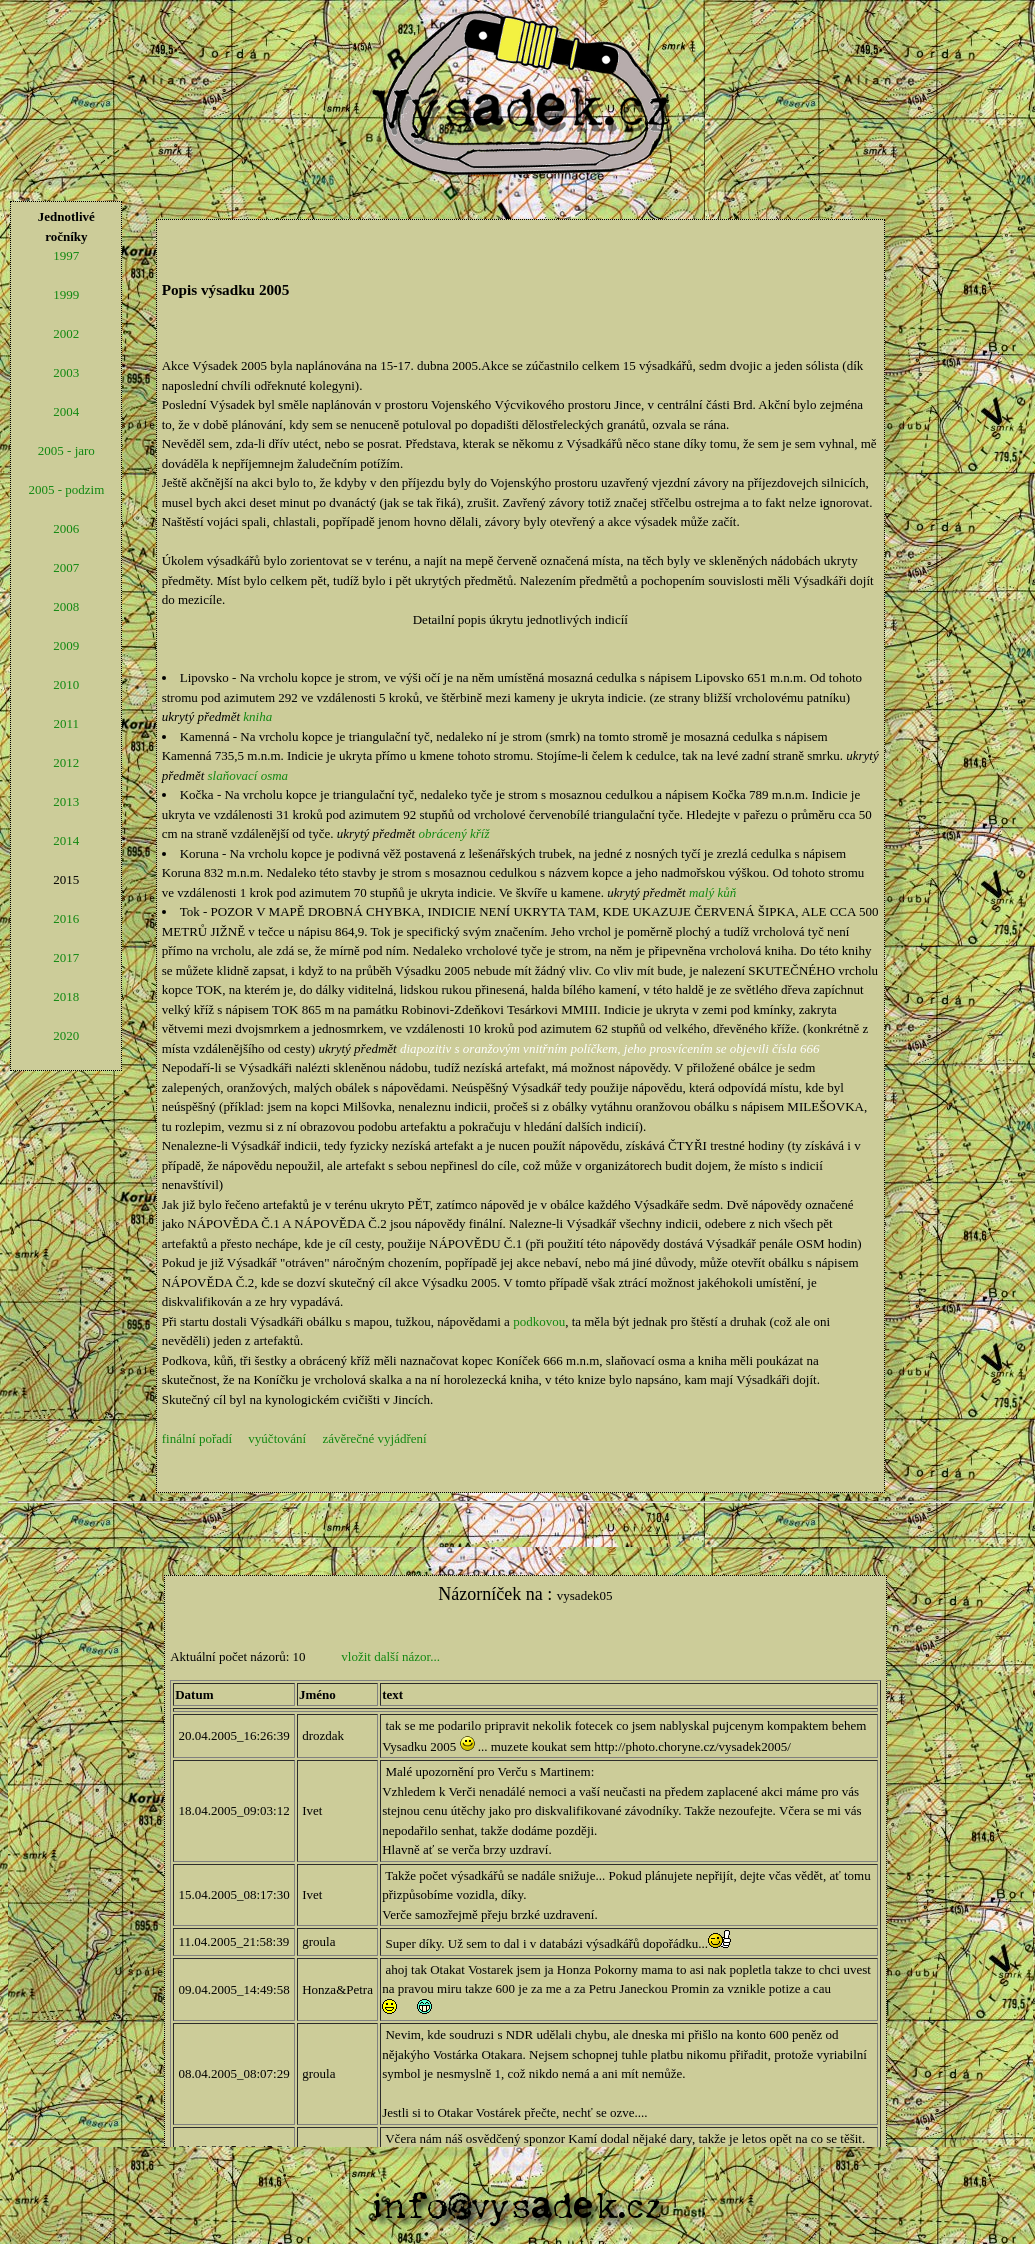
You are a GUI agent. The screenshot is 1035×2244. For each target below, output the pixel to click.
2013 (66, 801)
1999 (66, 294)
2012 (66, 762)
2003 (66, 372)
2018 (66, 996)
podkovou (539, 1321)
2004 (66, 411)
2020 (66, 1035)
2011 (67, 723)
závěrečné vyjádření (374, 1438)
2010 (66, 684)
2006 (66, 528)
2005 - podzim (66, 489)
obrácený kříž (453, 833)
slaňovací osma (248, 775)
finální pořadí (197, 1438)
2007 (66, 567)
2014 (66, 840)
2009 (66, 645)
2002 (66, 333)
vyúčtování (277, 1438)
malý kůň (712, 892)
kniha (257, 716)
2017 (66, 957)
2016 (66, 918)
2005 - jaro (66, 450)
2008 (66, 606)
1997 (66, 255)
